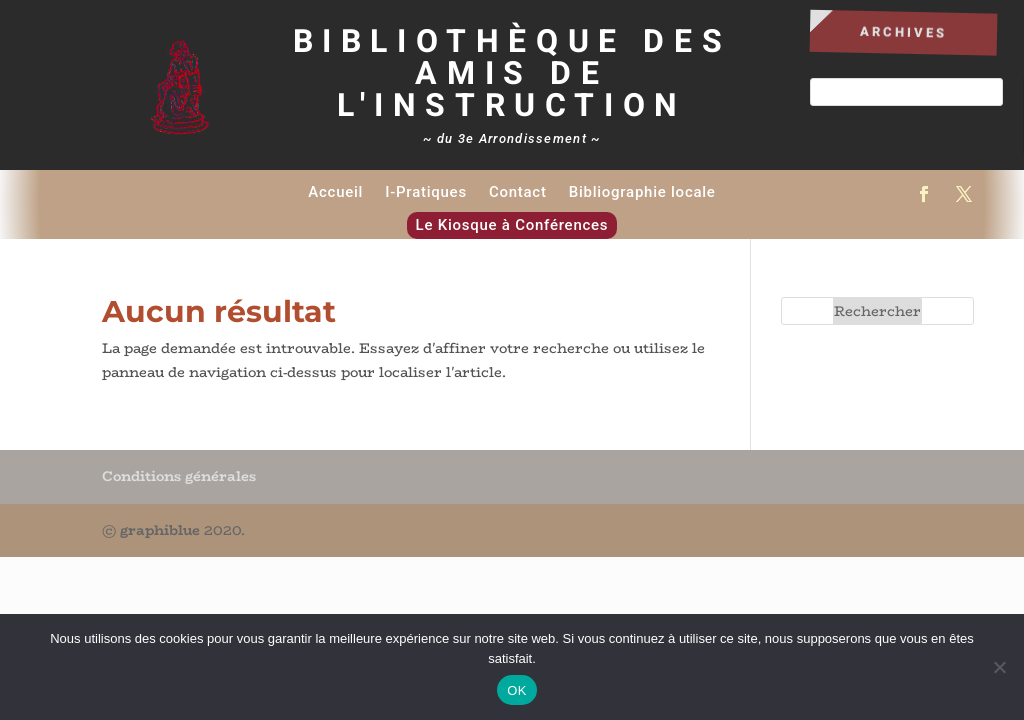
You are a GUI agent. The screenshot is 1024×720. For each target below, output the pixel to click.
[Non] (999, 667)
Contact (518, 192)
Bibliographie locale (642, 192)
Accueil (335, 192)
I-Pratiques (426, 192)
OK (516, 690)
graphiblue (160, 530)
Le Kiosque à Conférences (512, 225)
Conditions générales (179, 476)
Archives (904, 32)
